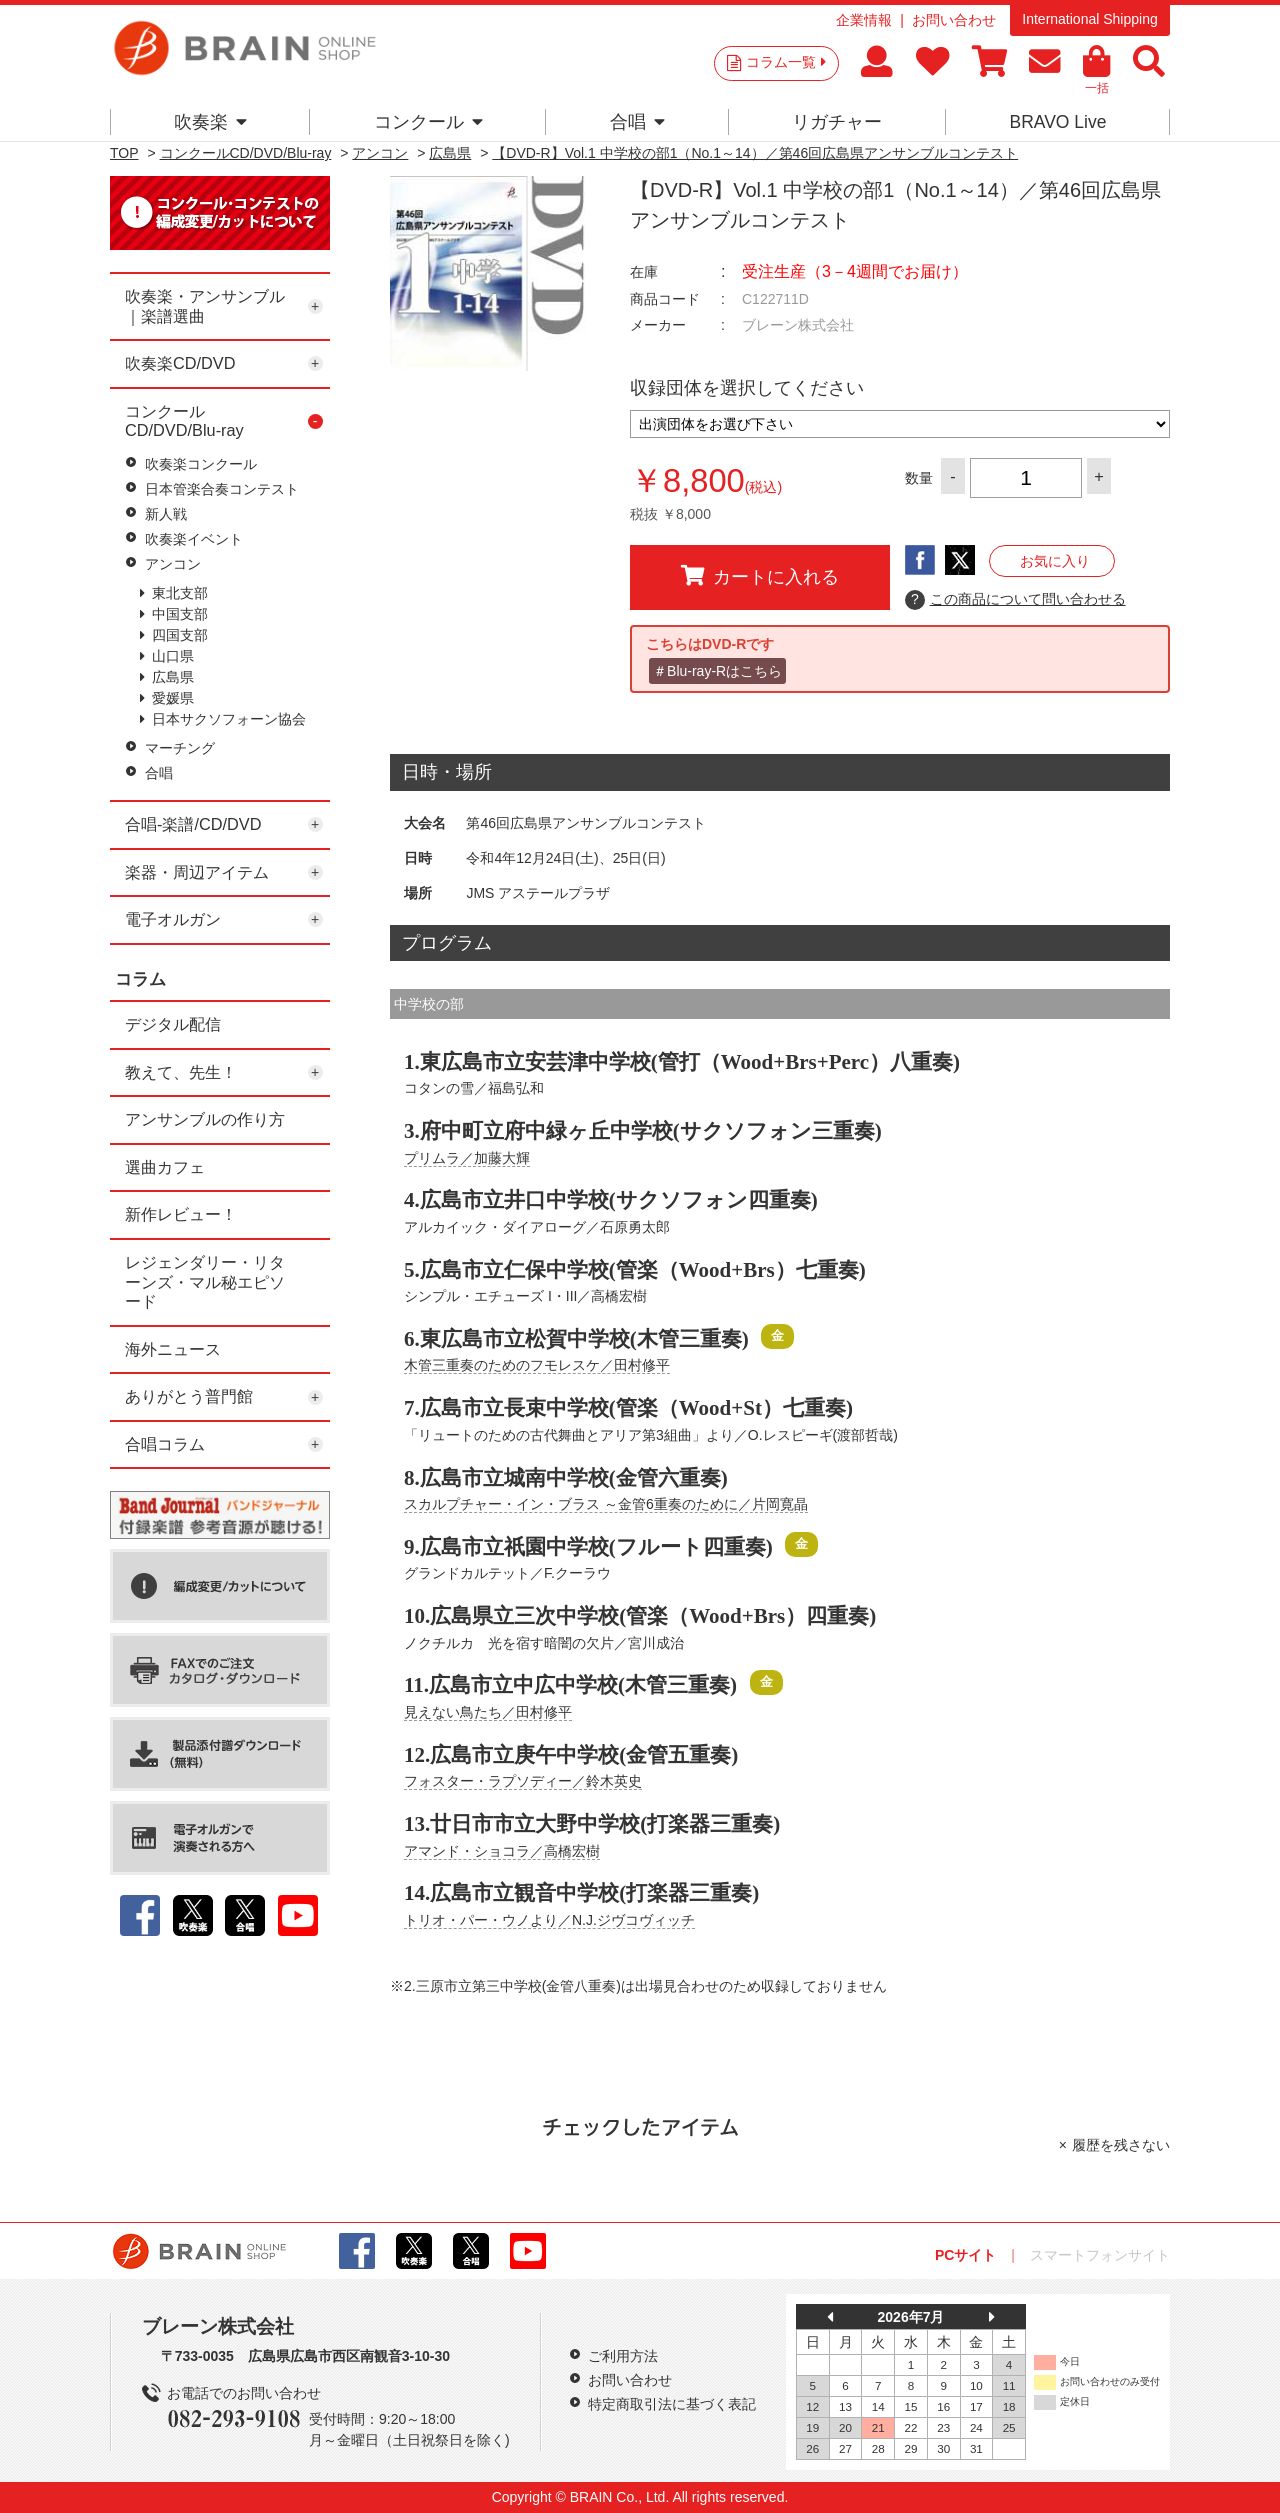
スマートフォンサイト (1100, 2255)
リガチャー (837, 122)
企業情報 (864, 20)
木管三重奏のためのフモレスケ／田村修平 (537, 1365)
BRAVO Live (1057, 122)
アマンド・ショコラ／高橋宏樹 (502, 1851)
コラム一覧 (786, 62)
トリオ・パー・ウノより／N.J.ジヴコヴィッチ (549, 1920)
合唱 (637, 122)
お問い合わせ (954, 20)
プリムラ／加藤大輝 (467, 1158)
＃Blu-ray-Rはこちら (717, 671)
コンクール (428, 122)
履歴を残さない (1121, 2145)
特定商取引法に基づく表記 (672, 2404)
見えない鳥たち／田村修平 (488, 1712)
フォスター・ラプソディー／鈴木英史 (523, 1781)
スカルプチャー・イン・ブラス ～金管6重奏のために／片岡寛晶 (606, 1504)
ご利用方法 (623, 2356)
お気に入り (1055, 561)
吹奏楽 (210, 122)
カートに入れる (760, 576)
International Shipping (1089, 19)
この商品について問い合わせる (1015, 600)
